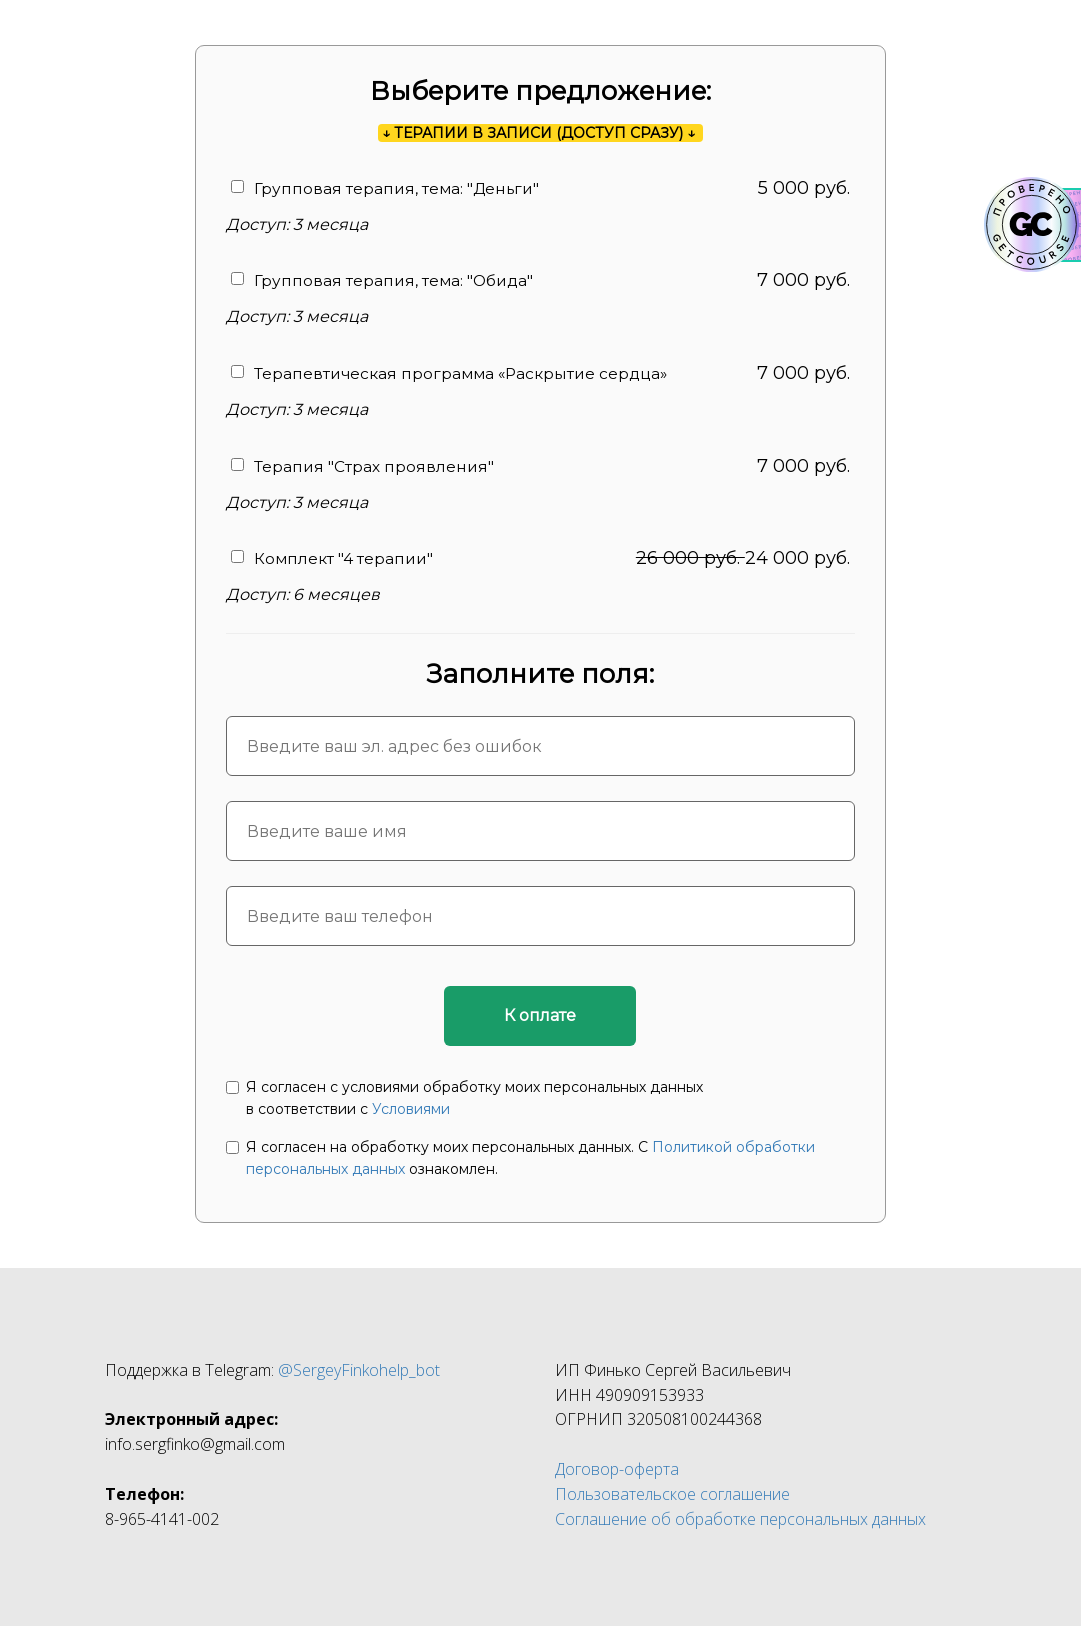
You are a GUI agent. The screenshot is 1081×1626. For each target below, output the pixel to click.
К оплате (540, 1015)
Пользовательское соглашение (672, 1494)
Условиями (411, 1109)
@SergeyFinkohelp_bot (359, 1370)
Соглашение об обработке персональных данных (740, 1519)
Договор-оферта (617, 1469)
